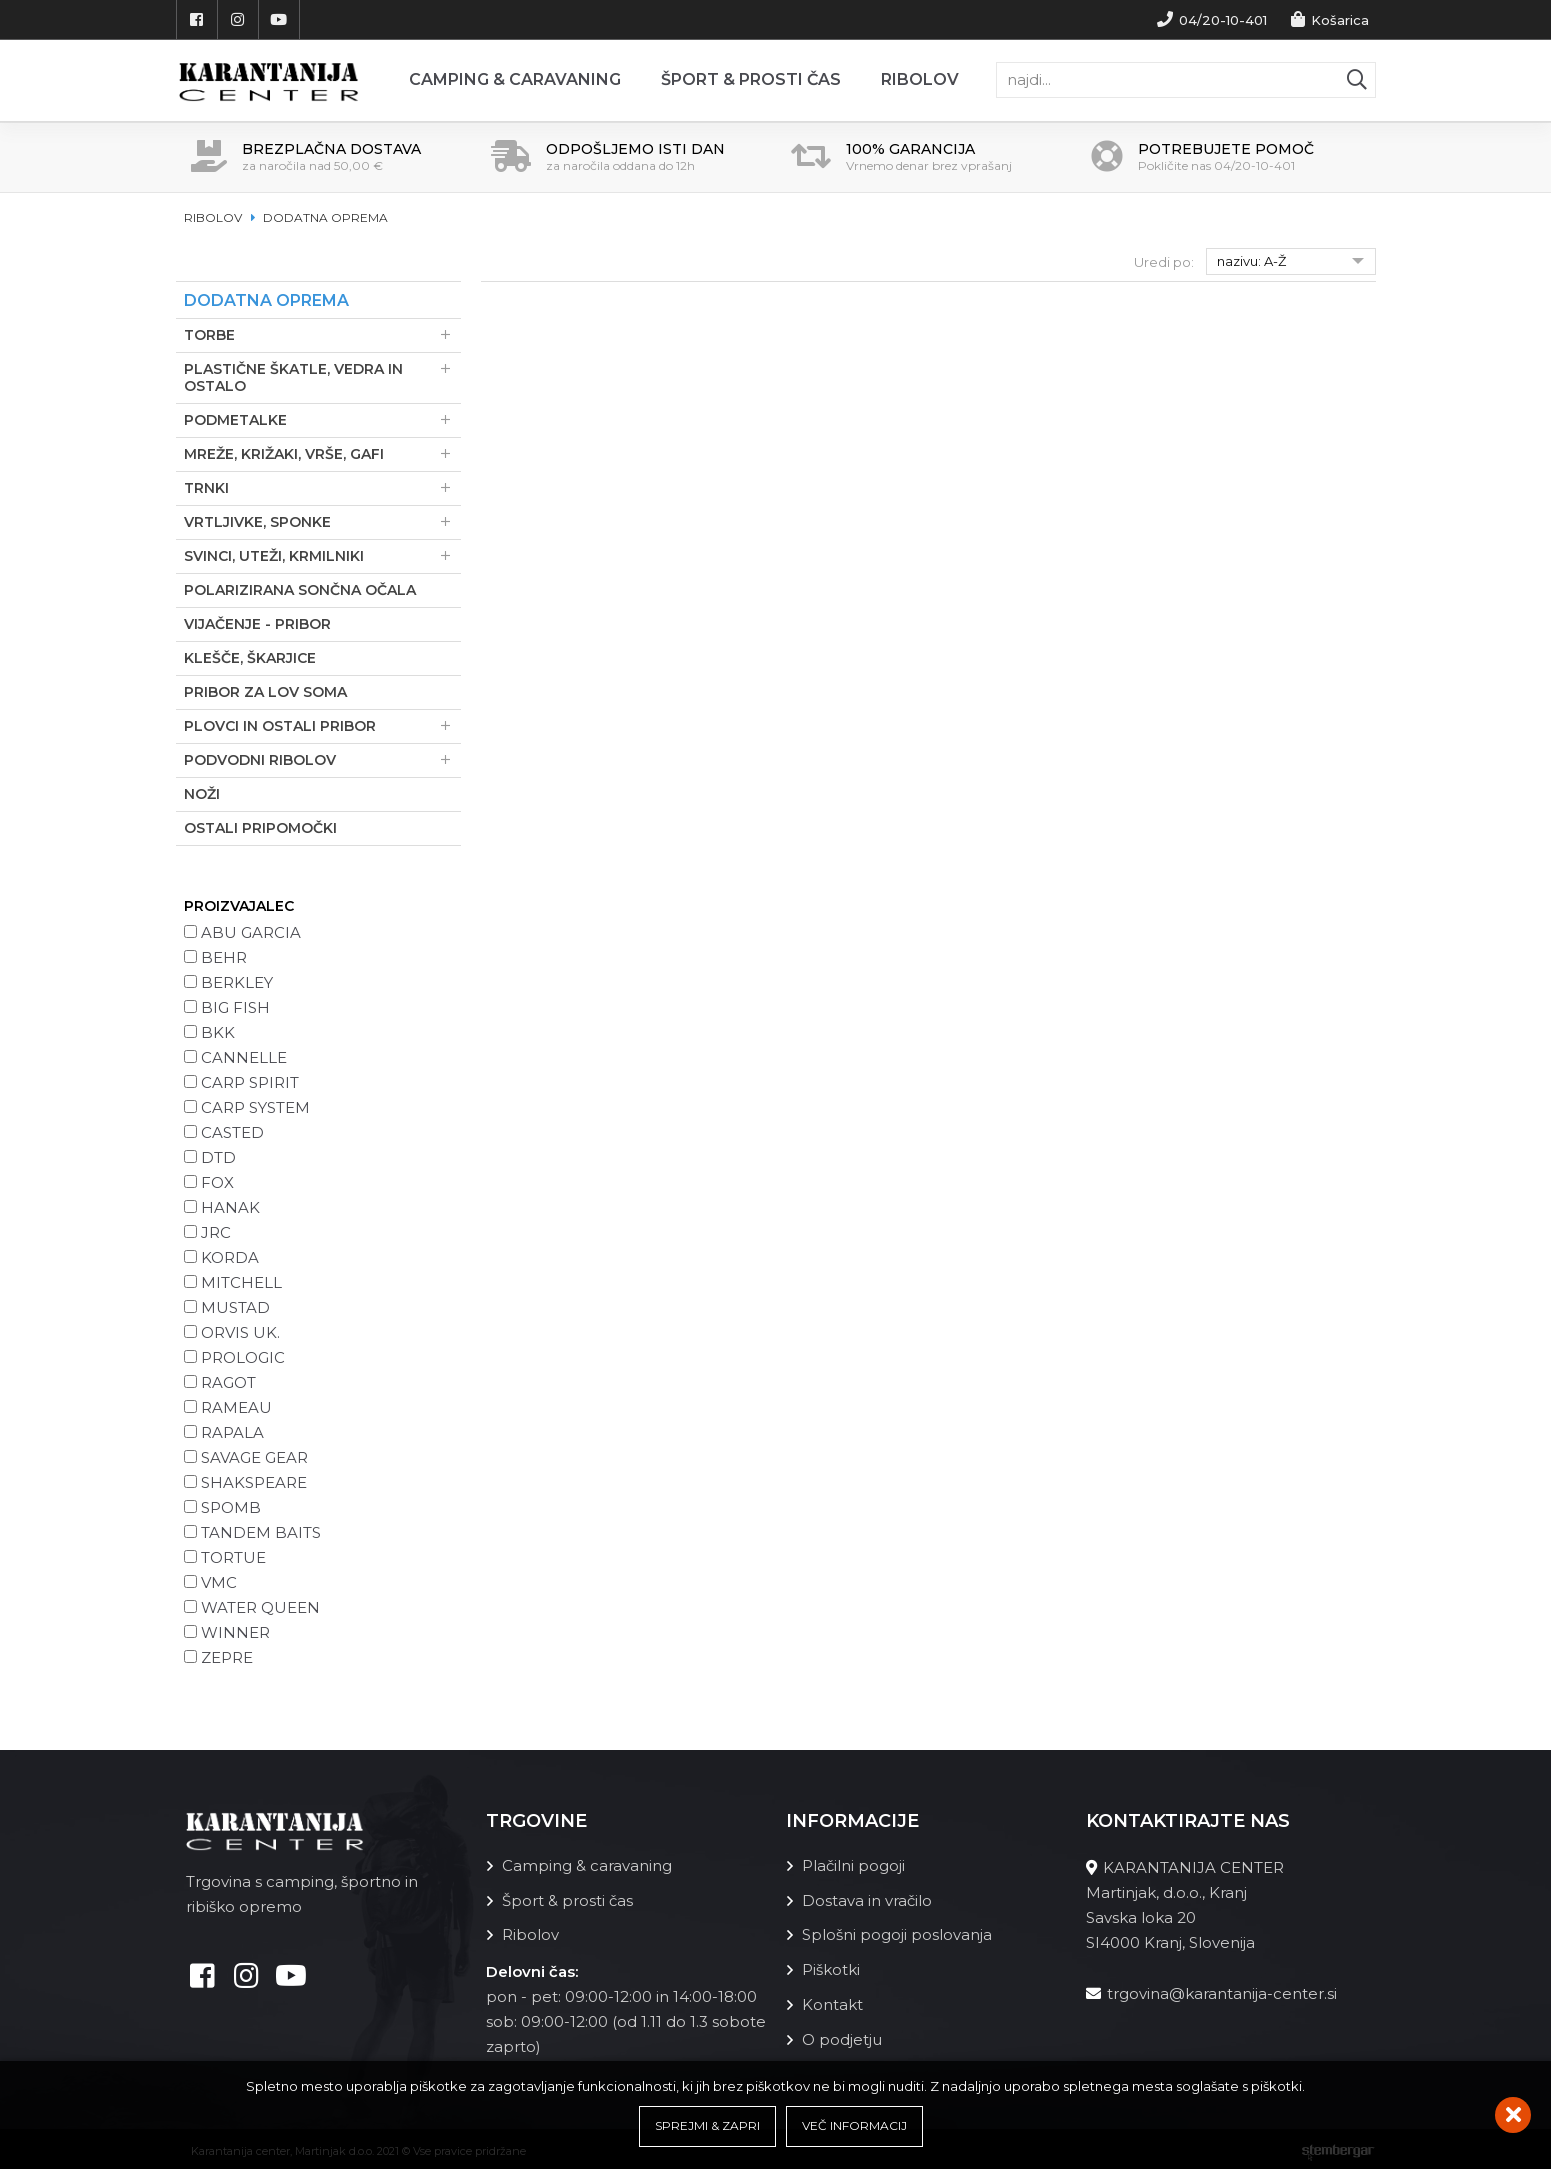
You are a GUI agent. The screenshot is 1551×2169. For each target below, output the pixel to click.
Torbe (322, 334)
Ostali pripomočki (260, 827)
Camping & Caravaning (515, 79)
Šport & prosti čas (751, 79)
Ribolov (920, 79)
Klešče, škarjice (250, 657)
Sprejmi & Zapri (707, 2126)
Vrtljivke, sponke (322, 521)
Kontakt (832, 2000)
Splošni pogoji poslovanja (897, 1932)
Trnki (322, 487)
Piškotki (831, 1966)
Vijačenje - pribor (257, 623)
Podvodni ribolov (322, 759)
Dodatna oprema (325, 217)
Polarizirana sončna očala (300, 589)
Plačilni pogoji (853, 1864)
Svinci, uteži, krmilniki (322, 555)
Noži (202, 793)
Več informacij (854, 2126)
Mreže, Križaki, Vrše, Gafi (322, 453)
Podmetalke (322, 419)
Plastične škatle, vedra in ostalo (322, 377)
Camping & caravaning (587, 1864)
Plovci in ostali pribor (322, 725)
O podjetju (842, 2034)
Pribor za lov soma (265, 691)
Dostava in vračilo (867, 1898)
